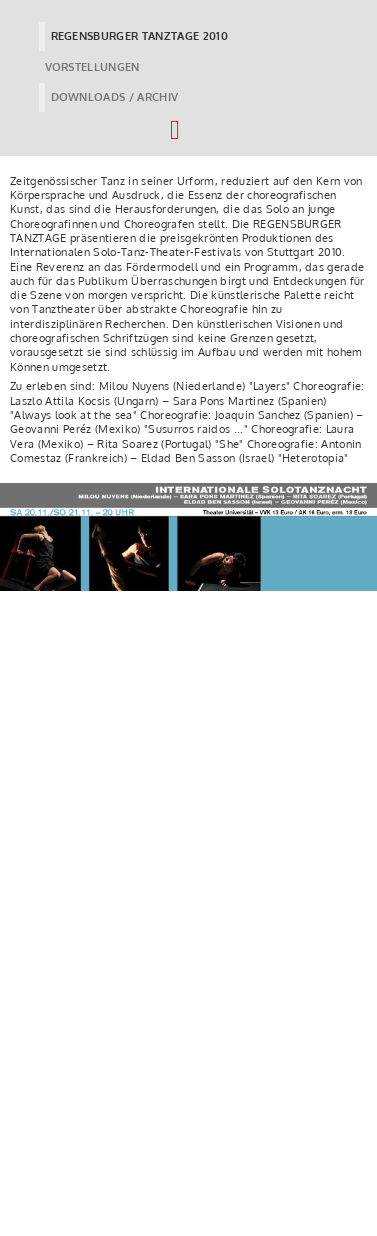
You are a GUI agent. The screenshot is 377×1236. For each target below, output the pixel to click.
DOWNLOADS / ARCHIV (115, 97)
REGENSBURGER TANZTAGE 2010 (140, 36)
